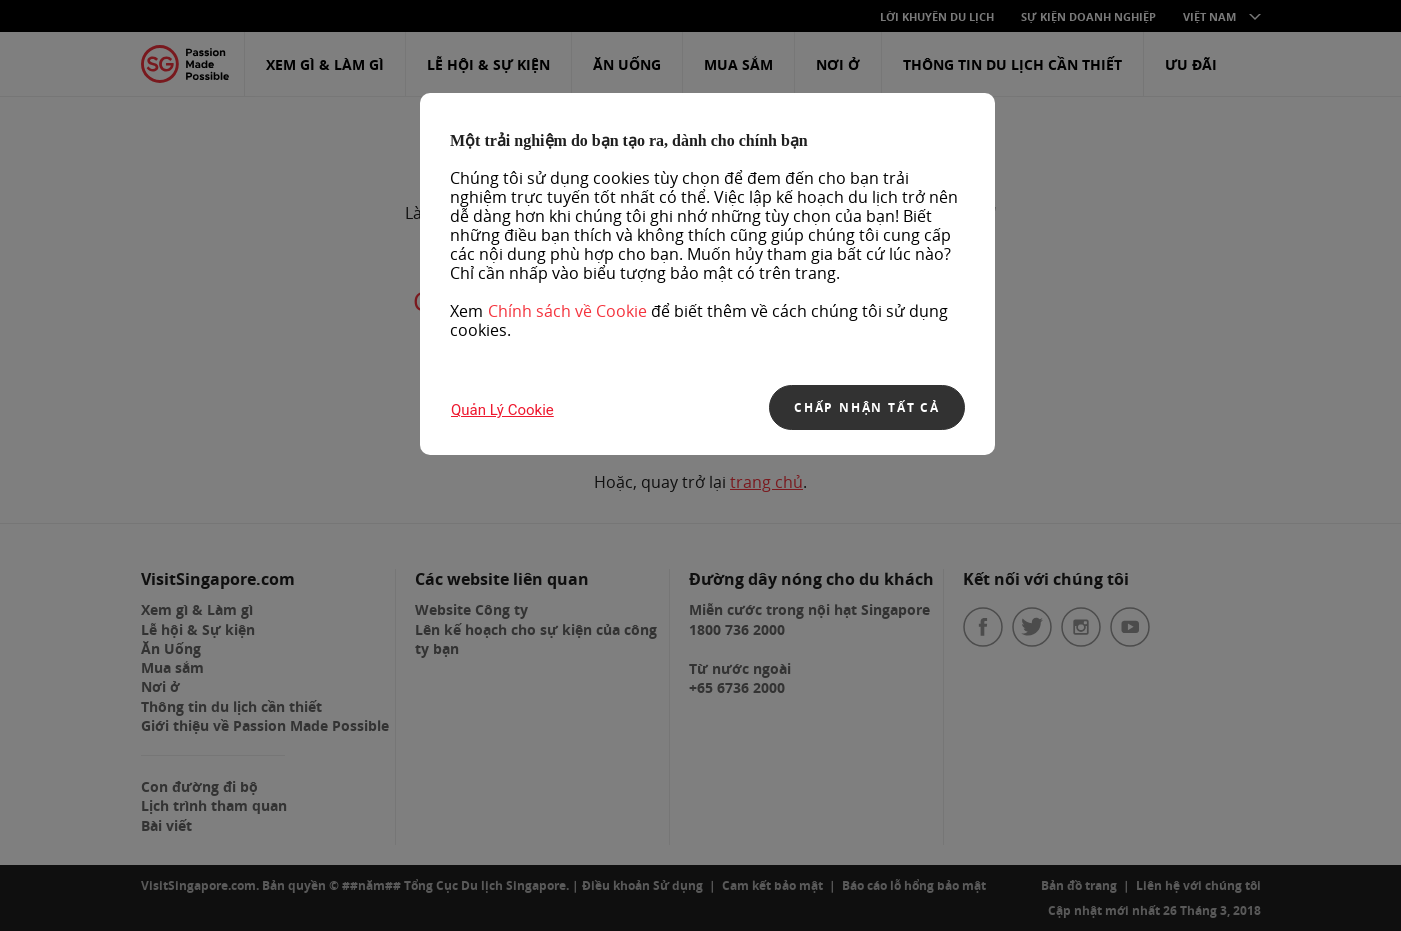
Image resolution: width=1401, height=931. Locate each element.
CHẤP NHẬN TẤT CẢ (867, 407)
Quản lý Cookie (502, 410)
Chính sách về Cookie (567, 311)
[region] (707, 274)
